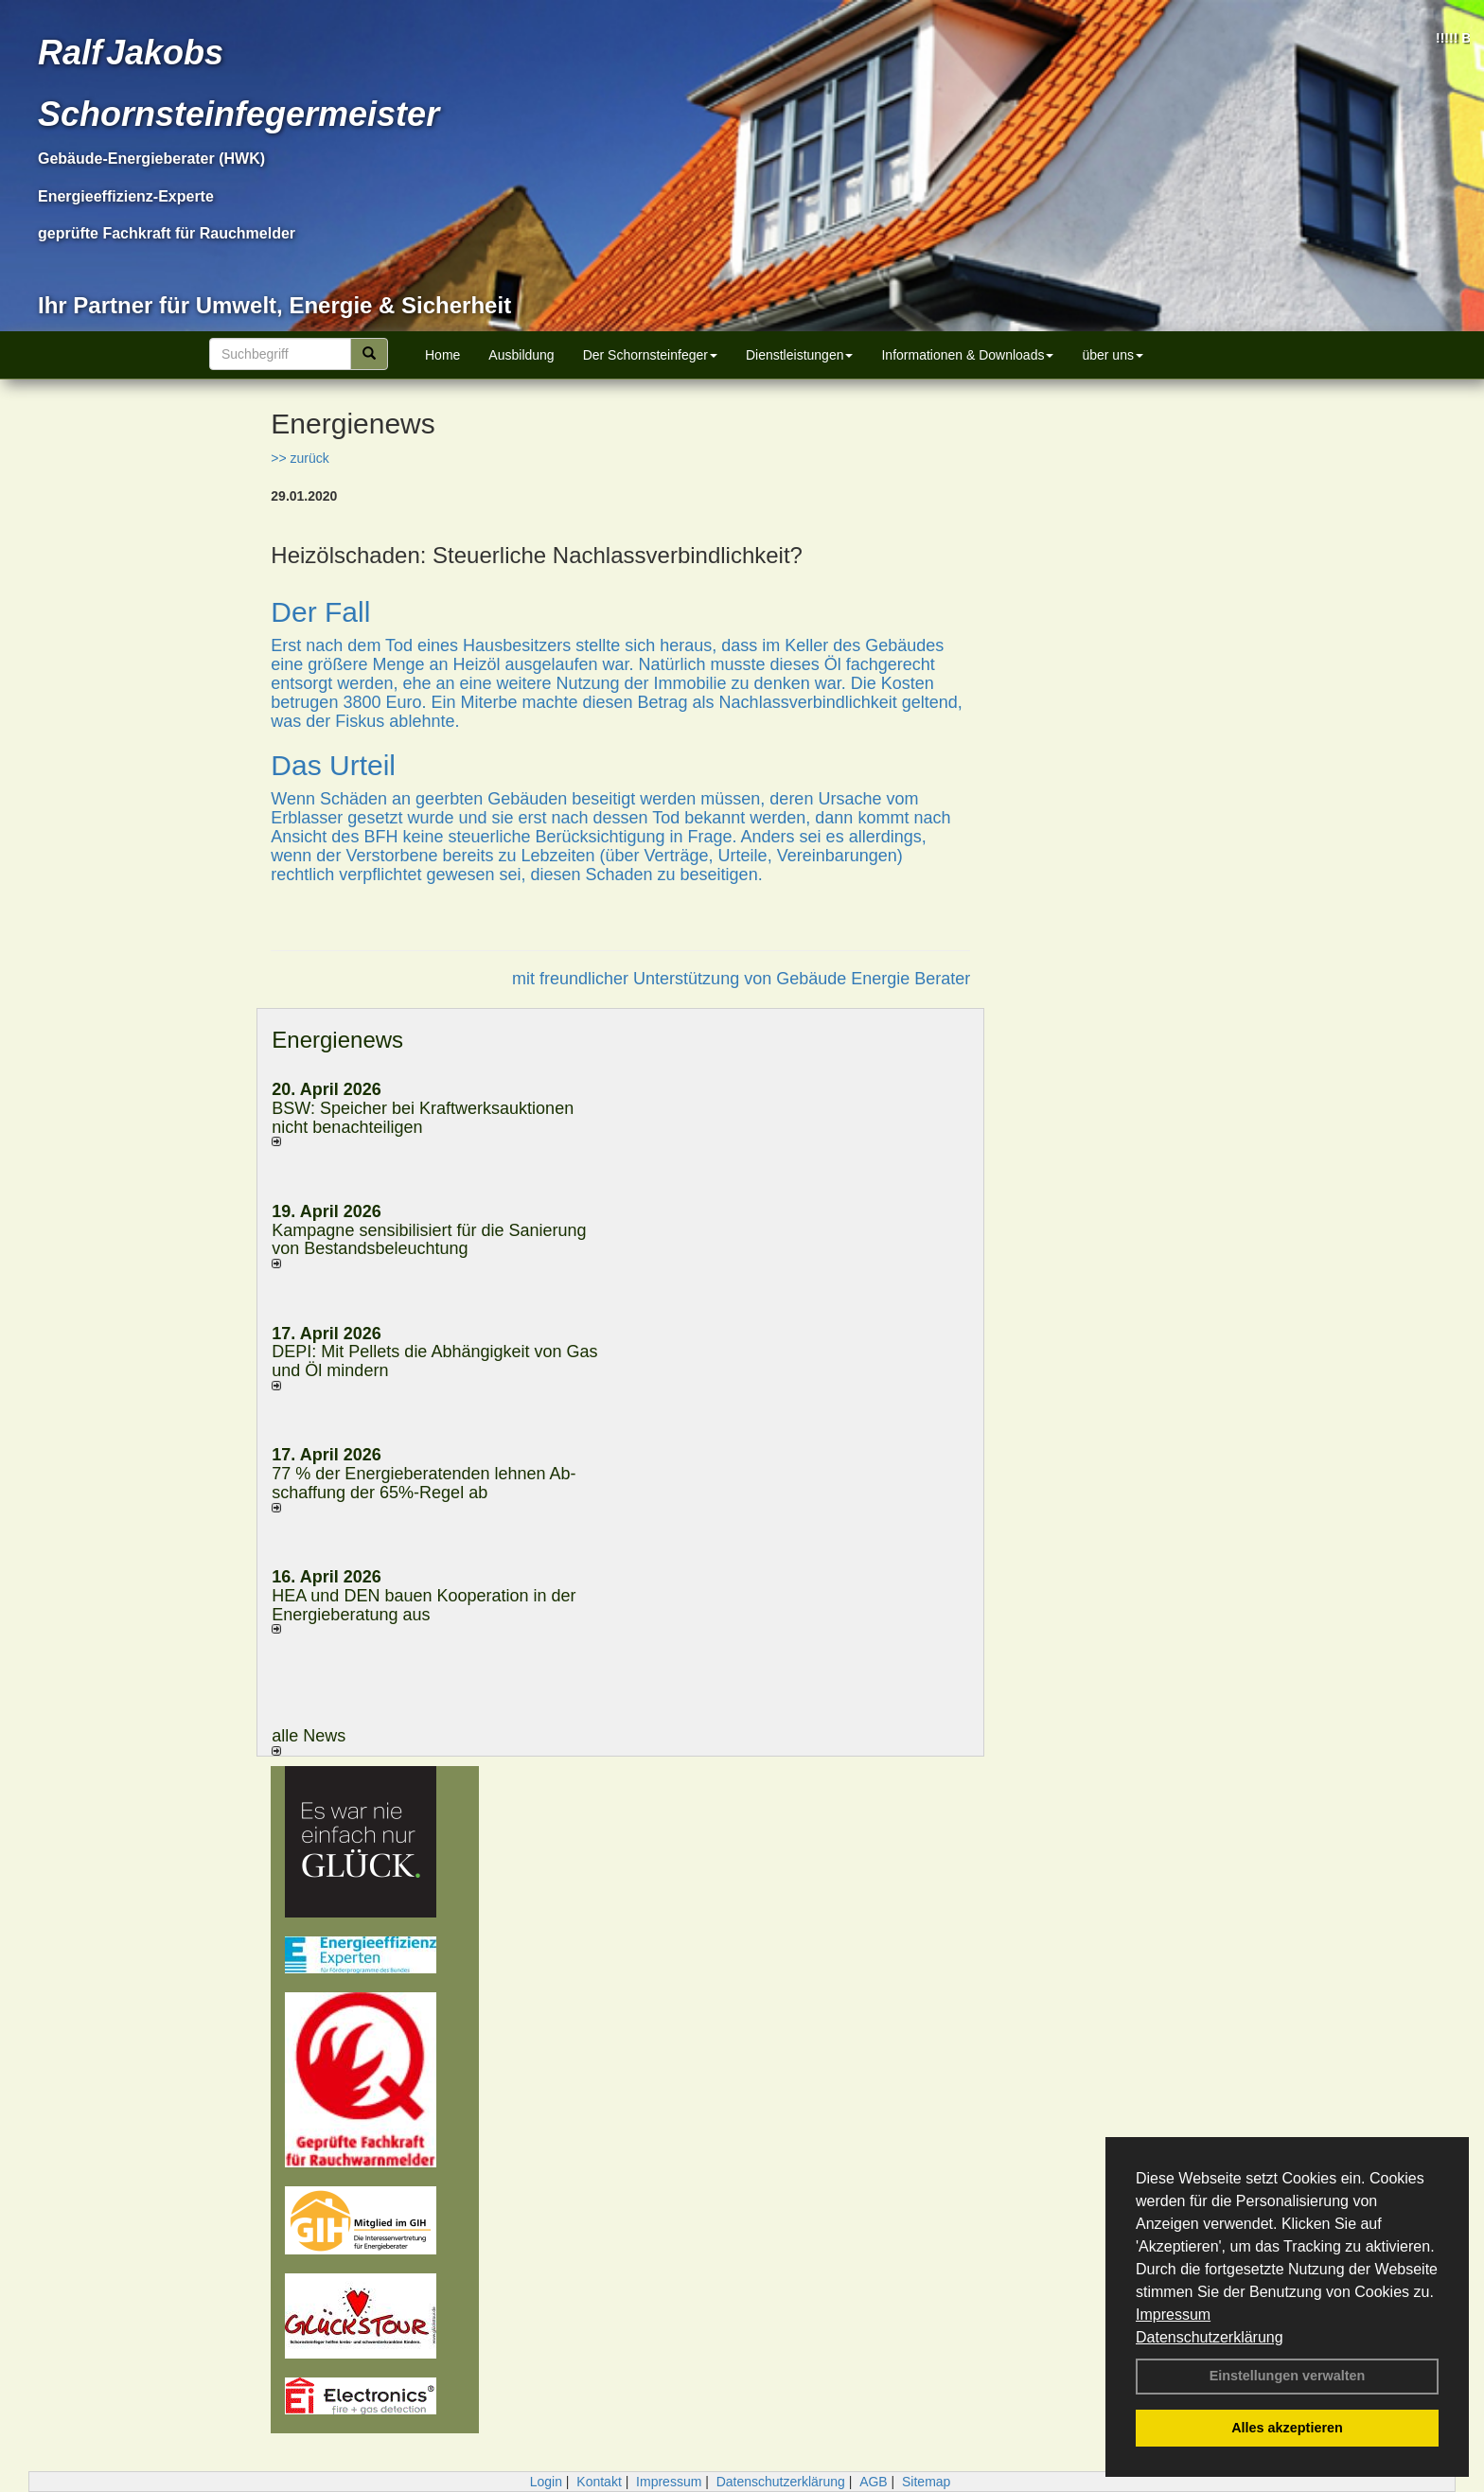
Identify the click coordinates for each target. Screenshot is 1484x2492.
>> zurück (299, 458)
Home (442, 354)
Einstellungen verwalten (1288, 2375)
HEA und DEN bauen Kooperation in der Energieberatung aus (423, 1605)
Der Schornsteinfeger (650, 354)
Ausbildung (521, 354)
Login (546, 2481)
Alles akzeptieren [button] (1287, 2427)
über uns (1112, 354)
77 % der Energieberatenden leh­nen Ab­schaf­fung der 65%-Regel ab (423, 1483)
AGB (873, 2481)
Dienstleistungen (800, 354)
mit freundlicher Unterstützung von (644, 978)
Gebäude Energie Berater (873, 978)
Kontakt (598, 2481)
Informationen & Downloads (967, 354)
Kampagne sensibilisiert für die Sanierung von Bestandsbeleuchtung (429, 1240)
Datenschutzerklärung (1209, 2337)
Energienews (337, 1039)
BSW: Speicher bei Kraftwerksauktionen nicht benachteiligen (423, 1118)
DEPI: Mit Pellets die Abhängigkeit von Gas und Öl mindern (434, 1361)
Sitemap (926, 2481)
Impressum (1173, 2314)
